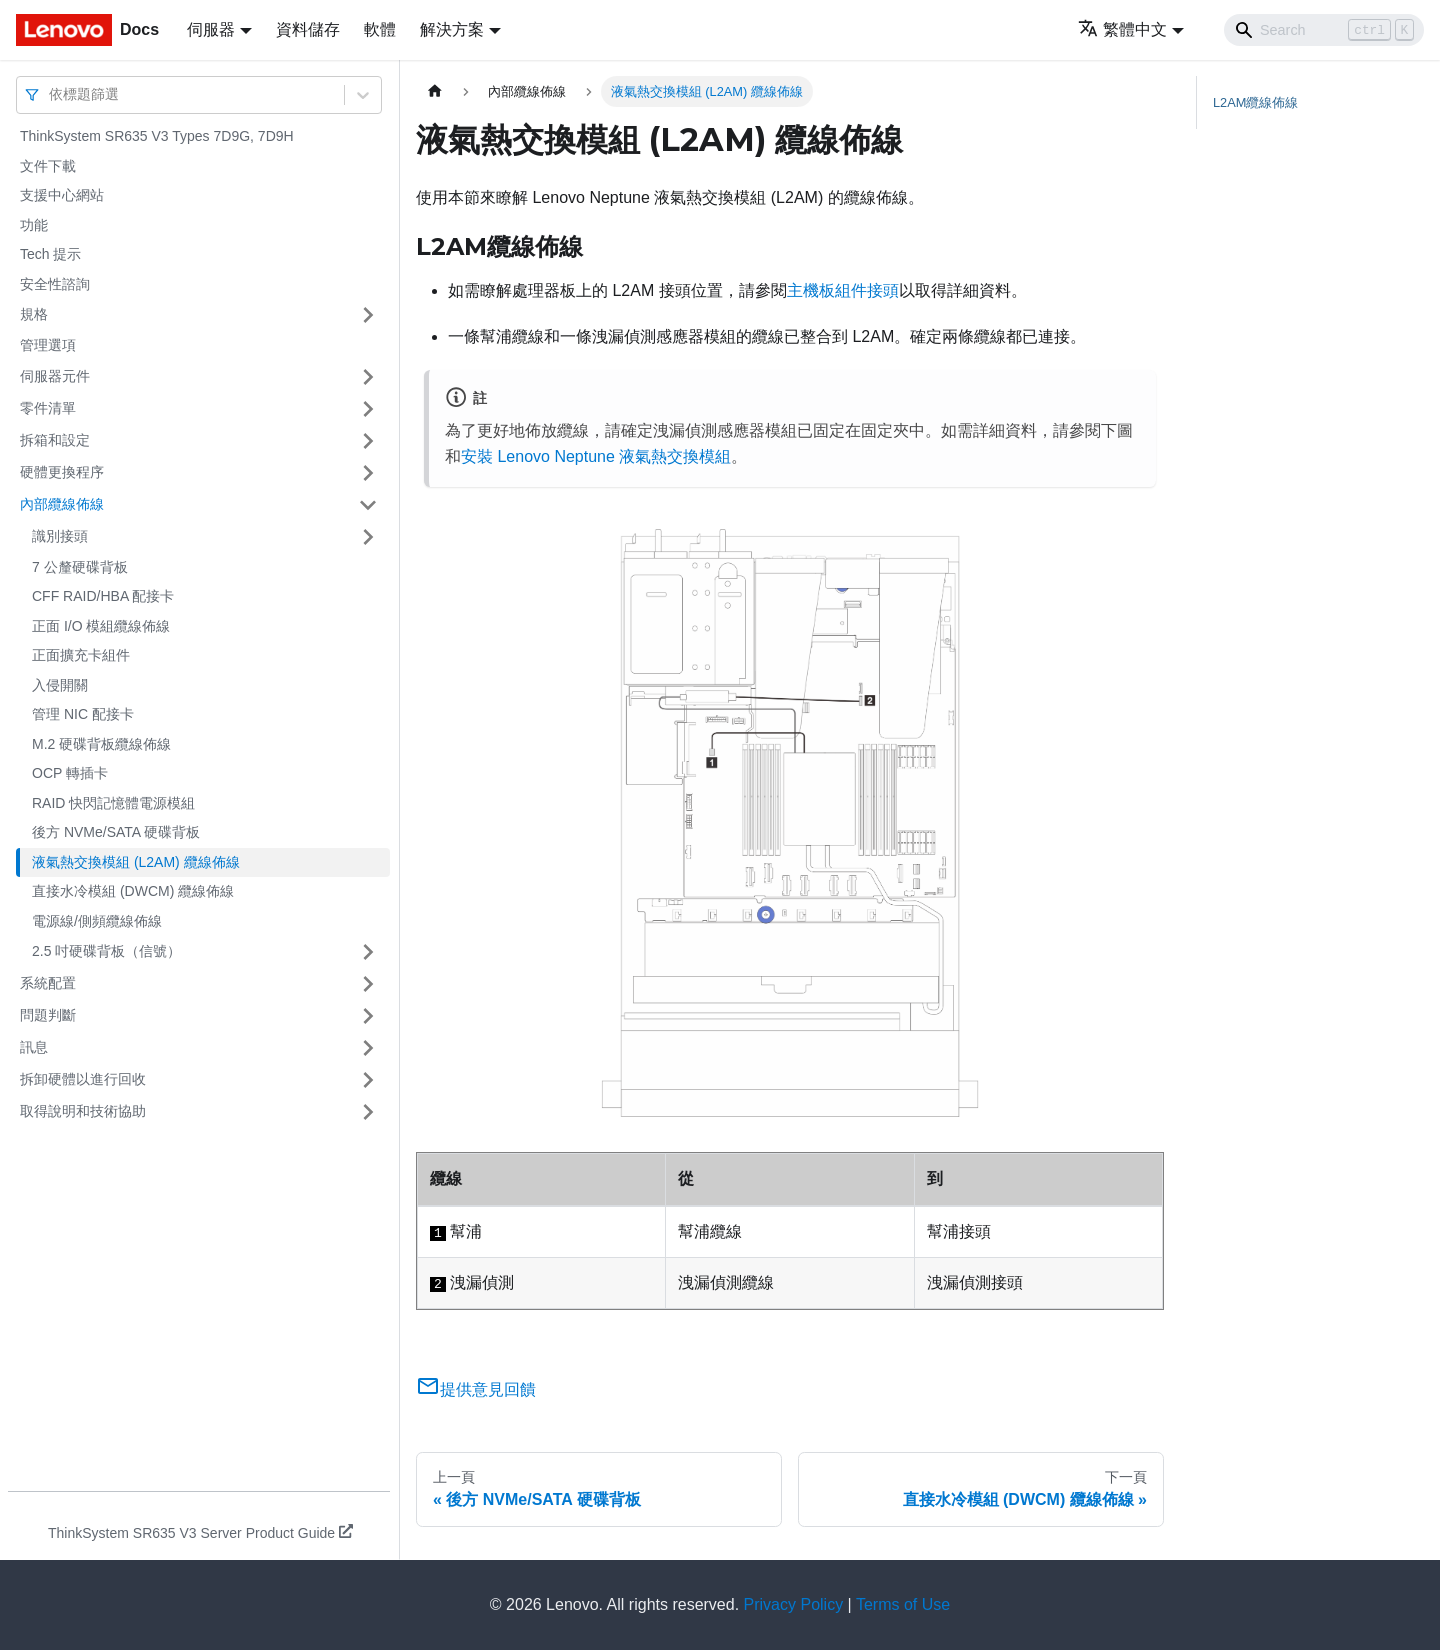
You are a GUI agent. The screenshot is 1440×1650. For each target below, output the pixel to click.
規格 (34, 314)
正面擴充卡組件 (81, 655)
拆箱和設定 (55, 440)
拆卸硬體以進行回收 (83, 1079)
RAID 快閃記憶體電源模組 (113, 803)
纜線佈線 (1255, 102)
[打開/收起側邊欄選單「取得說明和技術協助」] (368, 1112)
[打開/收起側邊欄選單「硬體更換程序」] (368, 473)
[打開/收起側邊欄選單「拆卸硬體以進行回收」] (368, 1080)
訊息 (34, 1047)
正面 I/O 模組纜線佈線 (101, 626)
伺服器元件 (55, 376)
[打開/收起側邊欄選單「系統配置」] (368, 984)
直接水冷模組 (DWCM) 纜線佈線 (133, 891)
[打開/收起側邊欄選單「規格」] (368, 315)
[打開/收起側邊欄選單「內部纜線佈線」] (368, 505)
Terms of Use (903, 1604)
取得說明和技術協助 (83, 1111)
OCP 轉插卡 (70, 773)
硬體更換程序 (62, 472)
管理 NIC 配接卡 (83, 714)
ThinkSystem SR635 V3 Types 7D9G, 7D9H (157, 136)
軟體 (380, 29)
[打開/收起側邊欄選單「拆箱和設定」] (368, 441)
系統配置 (48, 983)
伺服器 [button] (211, 29)
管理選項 (48, 345)
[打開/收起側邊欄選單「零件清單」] (368, 409)
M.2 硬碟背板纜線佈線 (101, 744)
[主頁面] (435, 91)
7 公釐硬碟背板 (80, 567)
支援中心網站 (62, 195)
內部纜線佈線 (62, 504)
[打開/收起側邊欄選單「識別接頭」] (368, 537)
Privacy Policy (794, 1604)
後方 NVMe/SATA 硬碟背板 (116, 832)
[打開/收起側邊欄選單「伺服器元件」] (368, 377)
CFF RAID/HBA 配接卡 (103, 596)
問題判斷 (48, 1015)
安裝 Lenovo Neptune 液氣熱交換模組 (596, 456)
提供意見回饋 (476, 1389)
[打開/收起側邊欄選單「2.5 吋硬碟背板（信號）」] (368, 952)
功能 (34, 225)
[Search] (1324, 30)
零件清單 (48, 408)
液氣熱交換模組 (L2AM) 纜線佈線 (136, 862)
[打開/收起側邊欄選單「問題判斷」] (368, 1016)
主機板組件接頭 (843, 290)
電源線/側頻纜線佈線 (97, 921)
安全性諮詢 (55, 284)
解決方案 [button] (452, 29)
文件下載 (48, 166)
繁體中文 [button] (1122, 29)
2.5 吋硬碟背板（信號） (106, 951)
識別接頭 (60, 536)
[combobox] (51, 94)
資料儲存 (308, 29)
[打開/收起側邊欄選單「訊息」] (368, 1048)
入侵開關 (60, 685)
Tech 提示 (50, 254)
